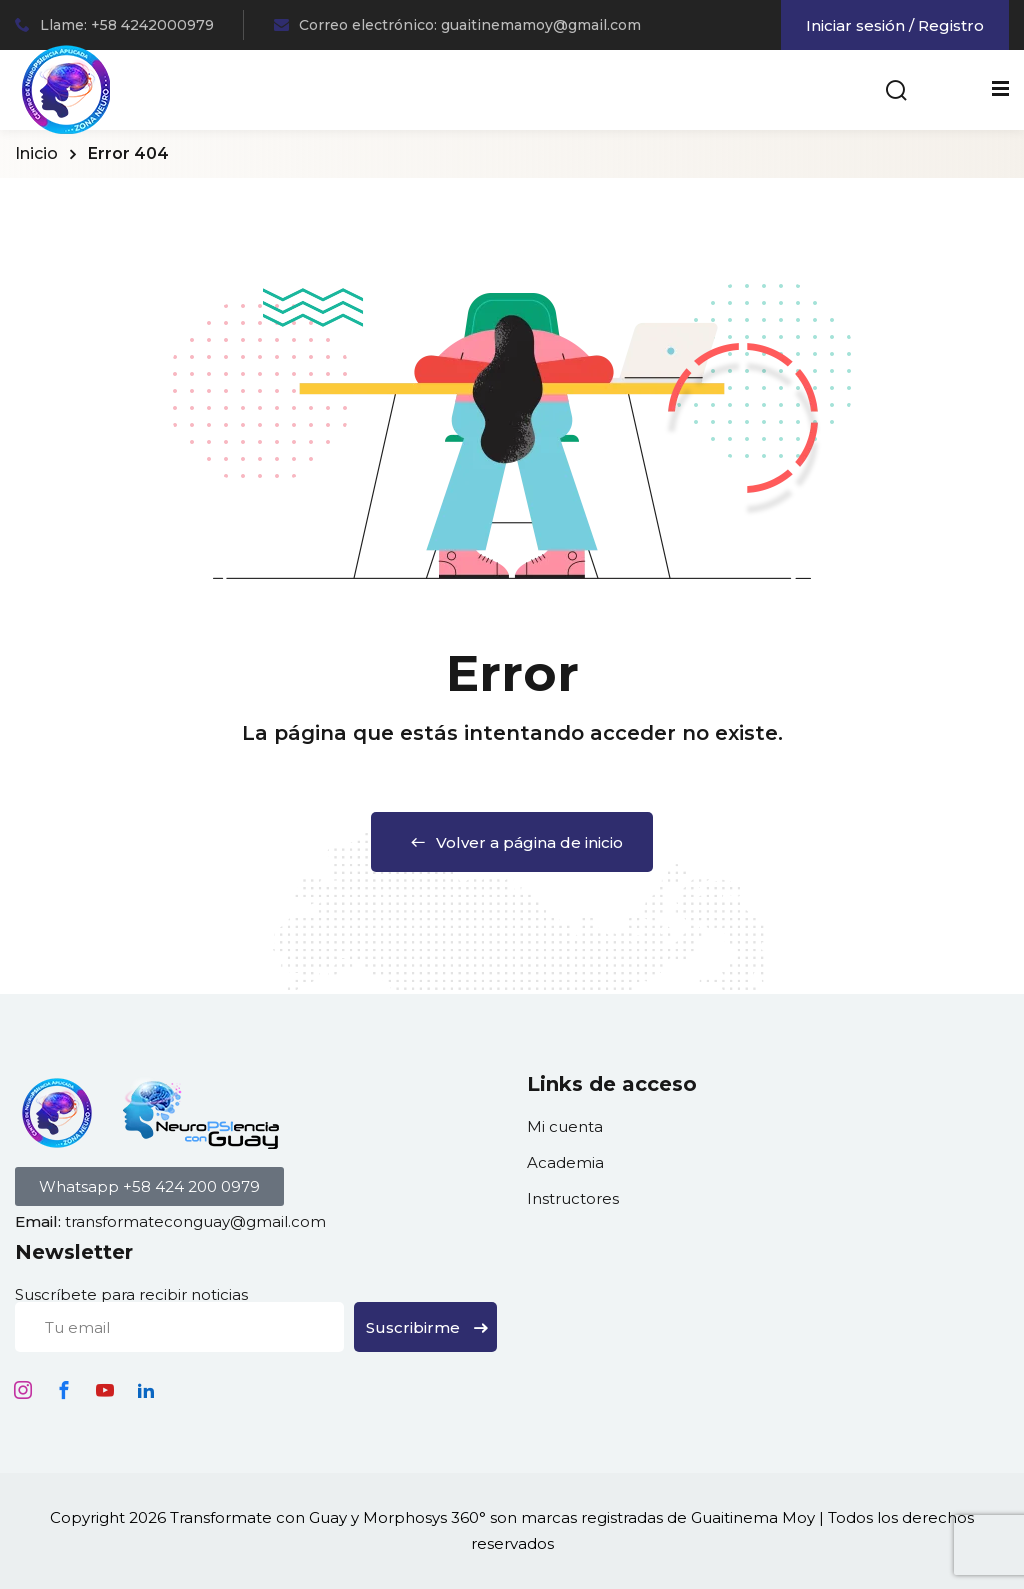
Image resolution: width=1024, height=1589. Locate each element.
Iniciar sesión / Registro (895, 25)
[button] (149, 1186)
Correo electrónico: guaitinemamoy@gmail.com (457, 25)
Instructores (573, 1198)
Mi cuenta (565, 1126)
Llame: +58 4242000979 (114, 25)
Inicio (36, 153)
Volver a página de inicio (512, 842)
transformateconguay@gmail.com (195, 1221)
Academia (565, 1162)
